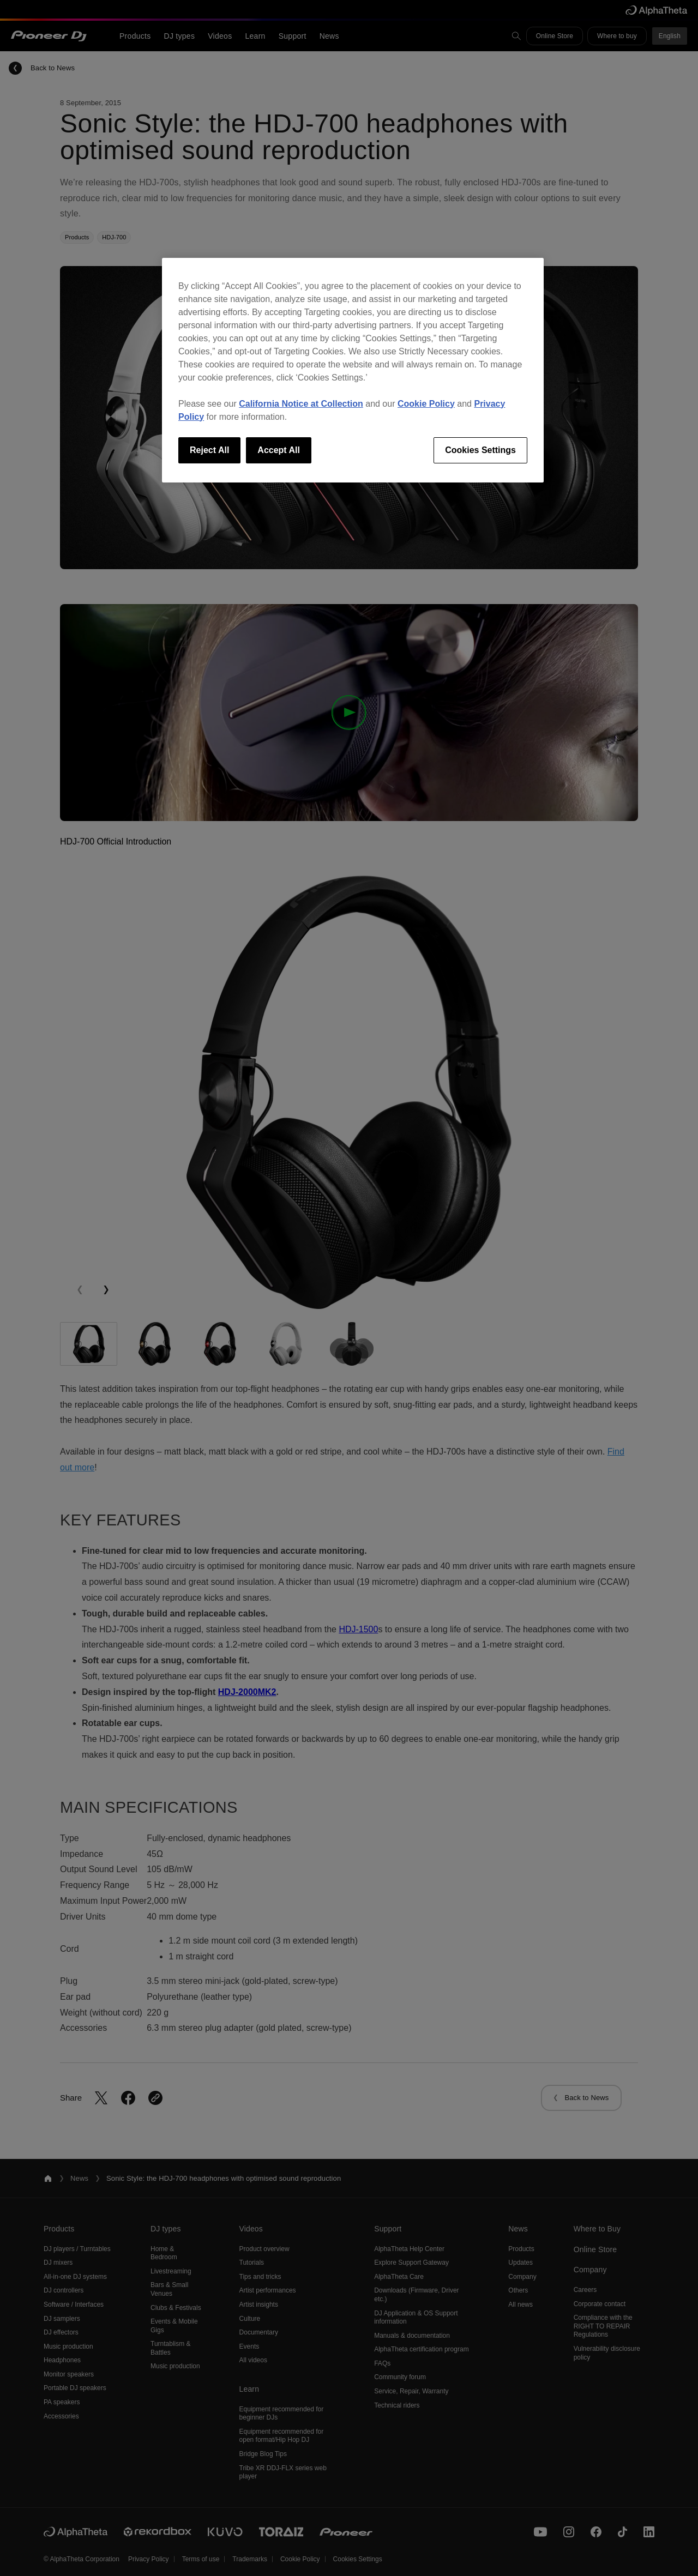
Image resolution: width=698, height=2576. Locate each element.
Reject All (209, 450)
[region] (353, 370)
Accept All (278, 450)
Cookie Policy (426, 403)
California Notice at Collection (301, 403)
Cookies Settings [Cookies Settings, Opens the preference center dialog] (480, 450)
